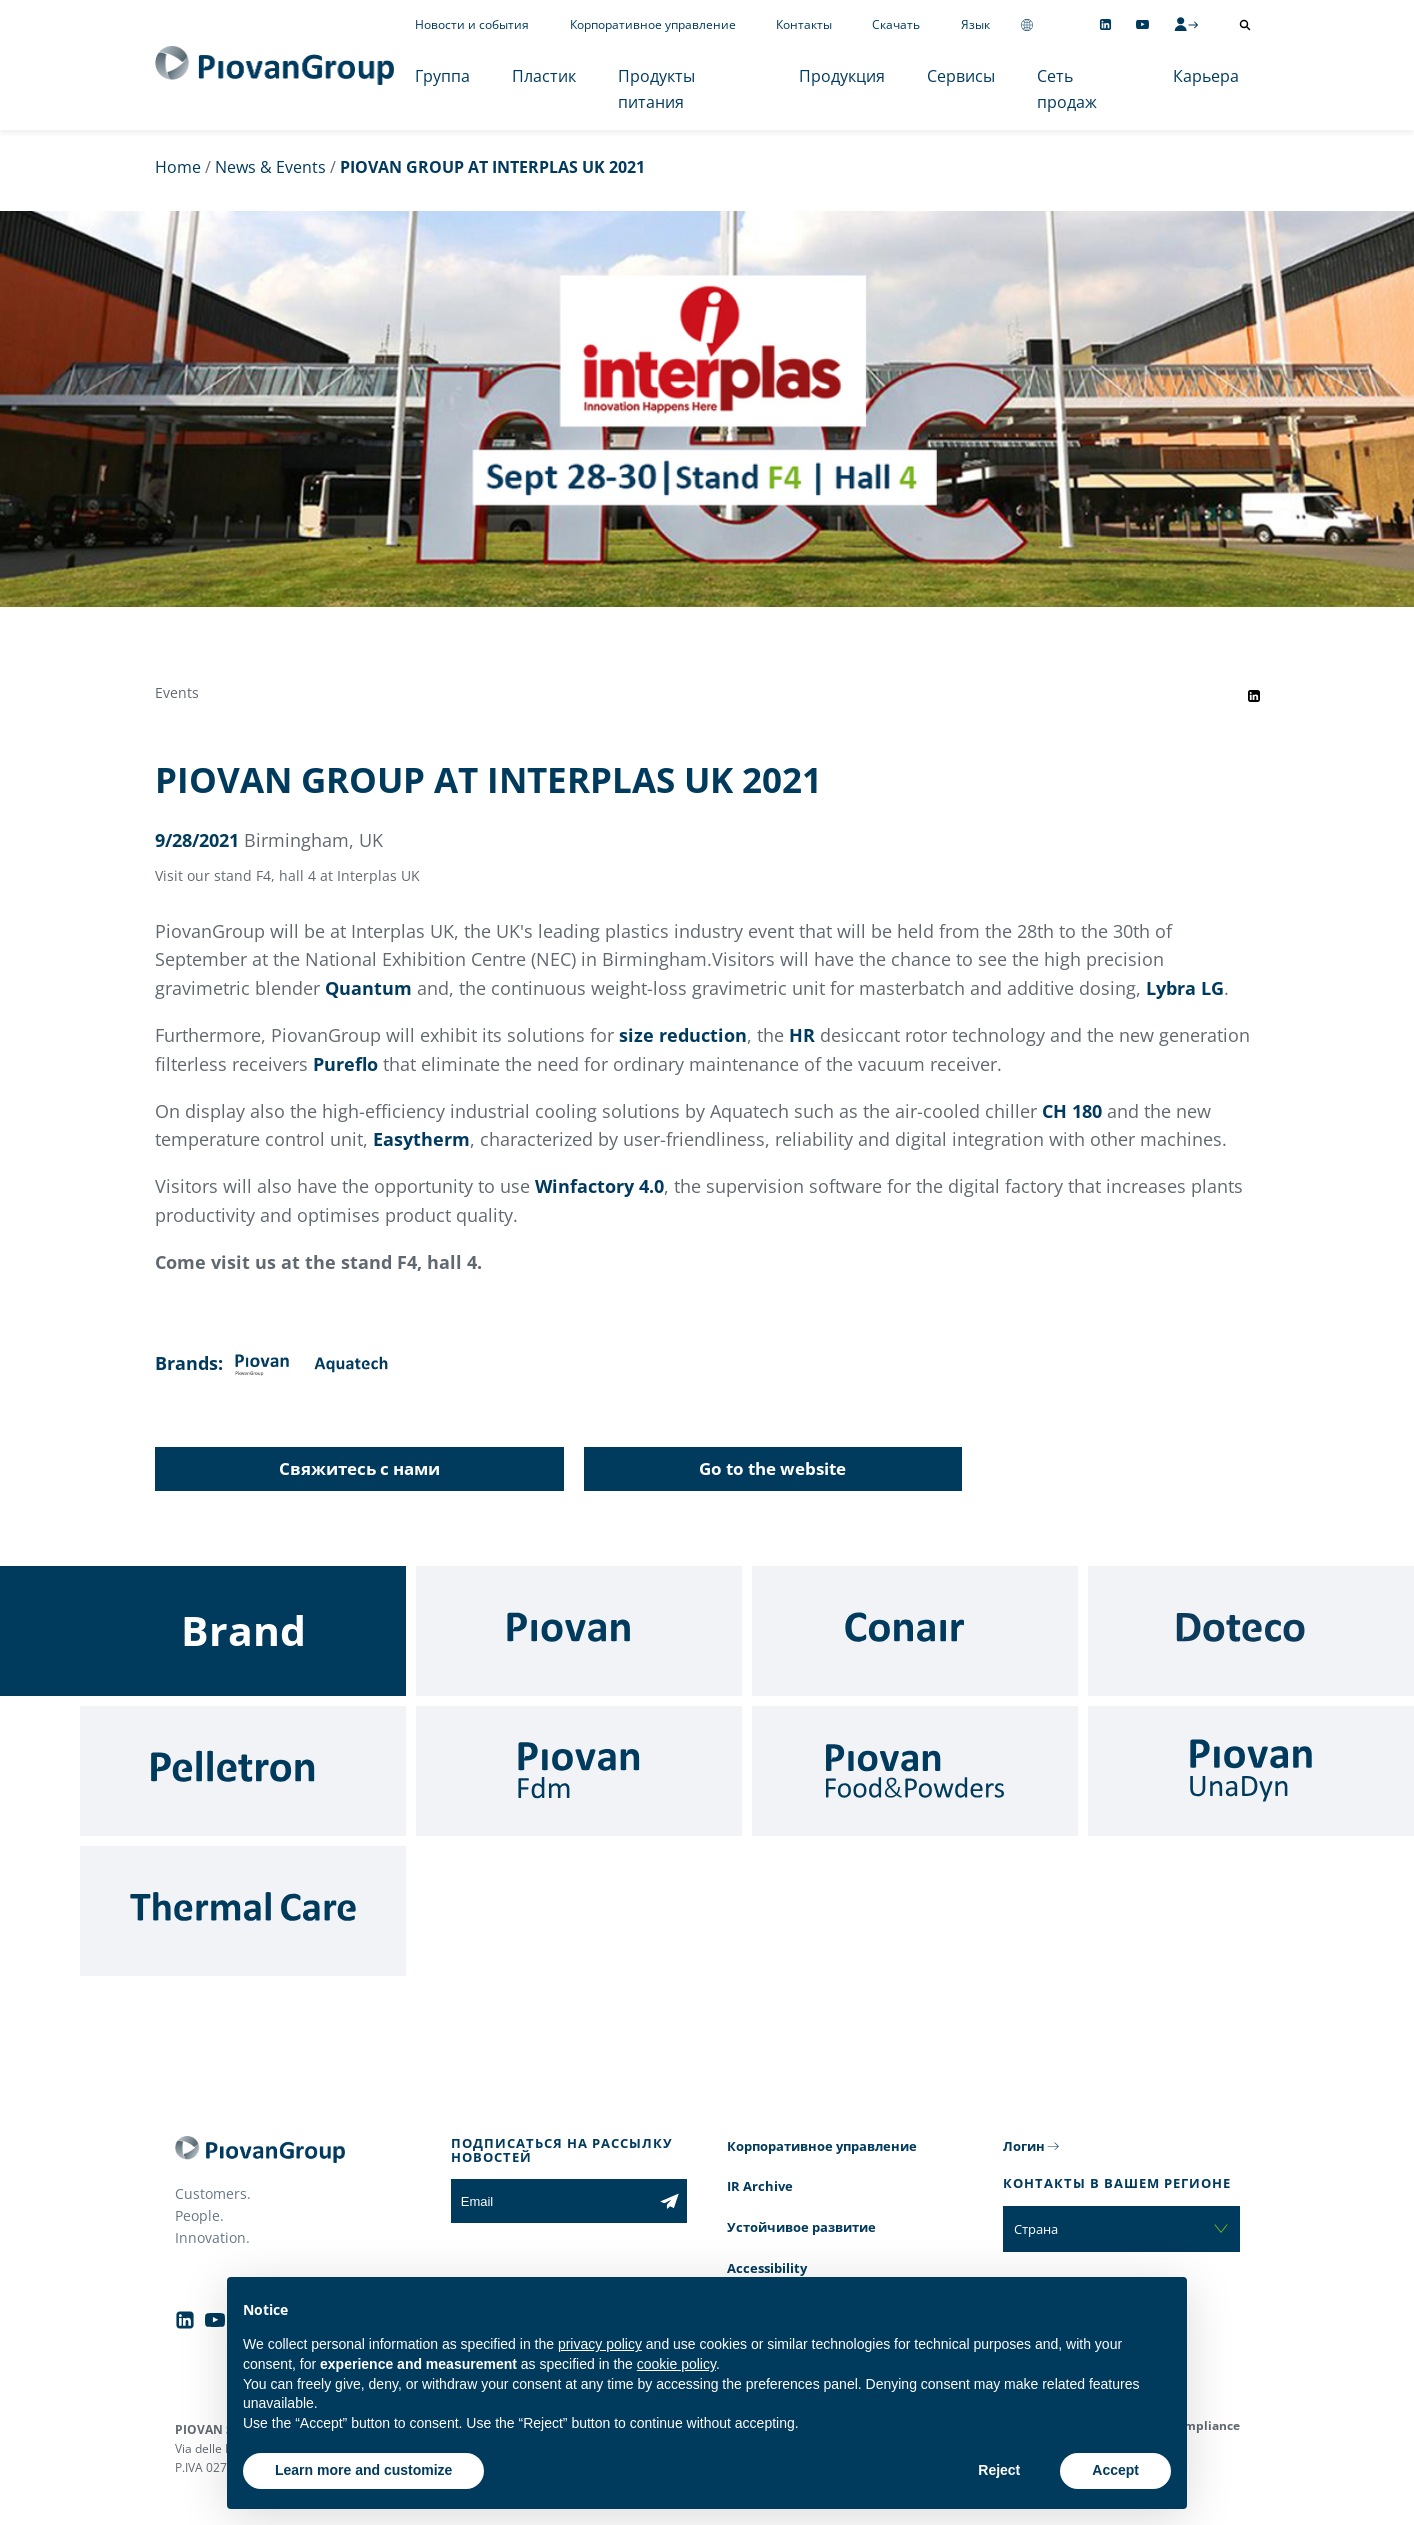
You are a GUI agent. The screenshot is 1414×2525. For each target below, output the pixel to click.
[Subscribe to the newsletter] (669, 2201)
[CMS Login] (1186, 24)
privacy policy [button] (600, 2344)
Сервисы (961, 76)
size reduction (683, 1035)
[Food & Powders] (915, 1771)
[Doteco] (1251, 1631)
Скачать (896, 24)
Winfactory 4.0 (599, 1186)
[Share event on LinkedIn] (1254, 696)
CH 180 (1072, 1111)
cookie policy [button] (676, 2364)
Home (178, 167)
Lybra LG (1185, 988)
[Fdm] (579, 1771)
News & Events (270, 167)
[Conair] (915, 1631)
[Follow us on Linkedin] (1105, 24)
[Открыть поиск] (1245, 25)
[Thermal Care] (243, 1911)
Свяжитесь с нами (359, 1468)
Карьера (1206, 76)
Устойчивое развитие (801, 2227)
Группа (442, 76)
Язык (975, 24)
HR (802, 1035)
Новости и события (472, 24)
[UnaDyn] (1251, 1771)
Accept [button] (1115, 2470)
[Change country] (1027, 24)
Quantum (368, 988)
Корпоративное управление (653, 24)
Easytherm (421, 1139)
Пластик (544, 76)
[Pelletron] (243, 1771)
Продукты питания (656, 89)
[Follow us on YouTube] (1142, 24)
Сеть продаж (1067, 89)
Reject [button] (999, 2470)
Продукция (842, 76)
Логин (1024, 2146)
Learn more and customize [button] (363, 2470)
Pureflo (345, 1064)
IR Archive (760, 2186)
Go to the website (772, 1468)
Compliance (1204, 2425)
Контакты (804, 24)
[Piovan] (579, 1631)
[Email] (551, 2201)
